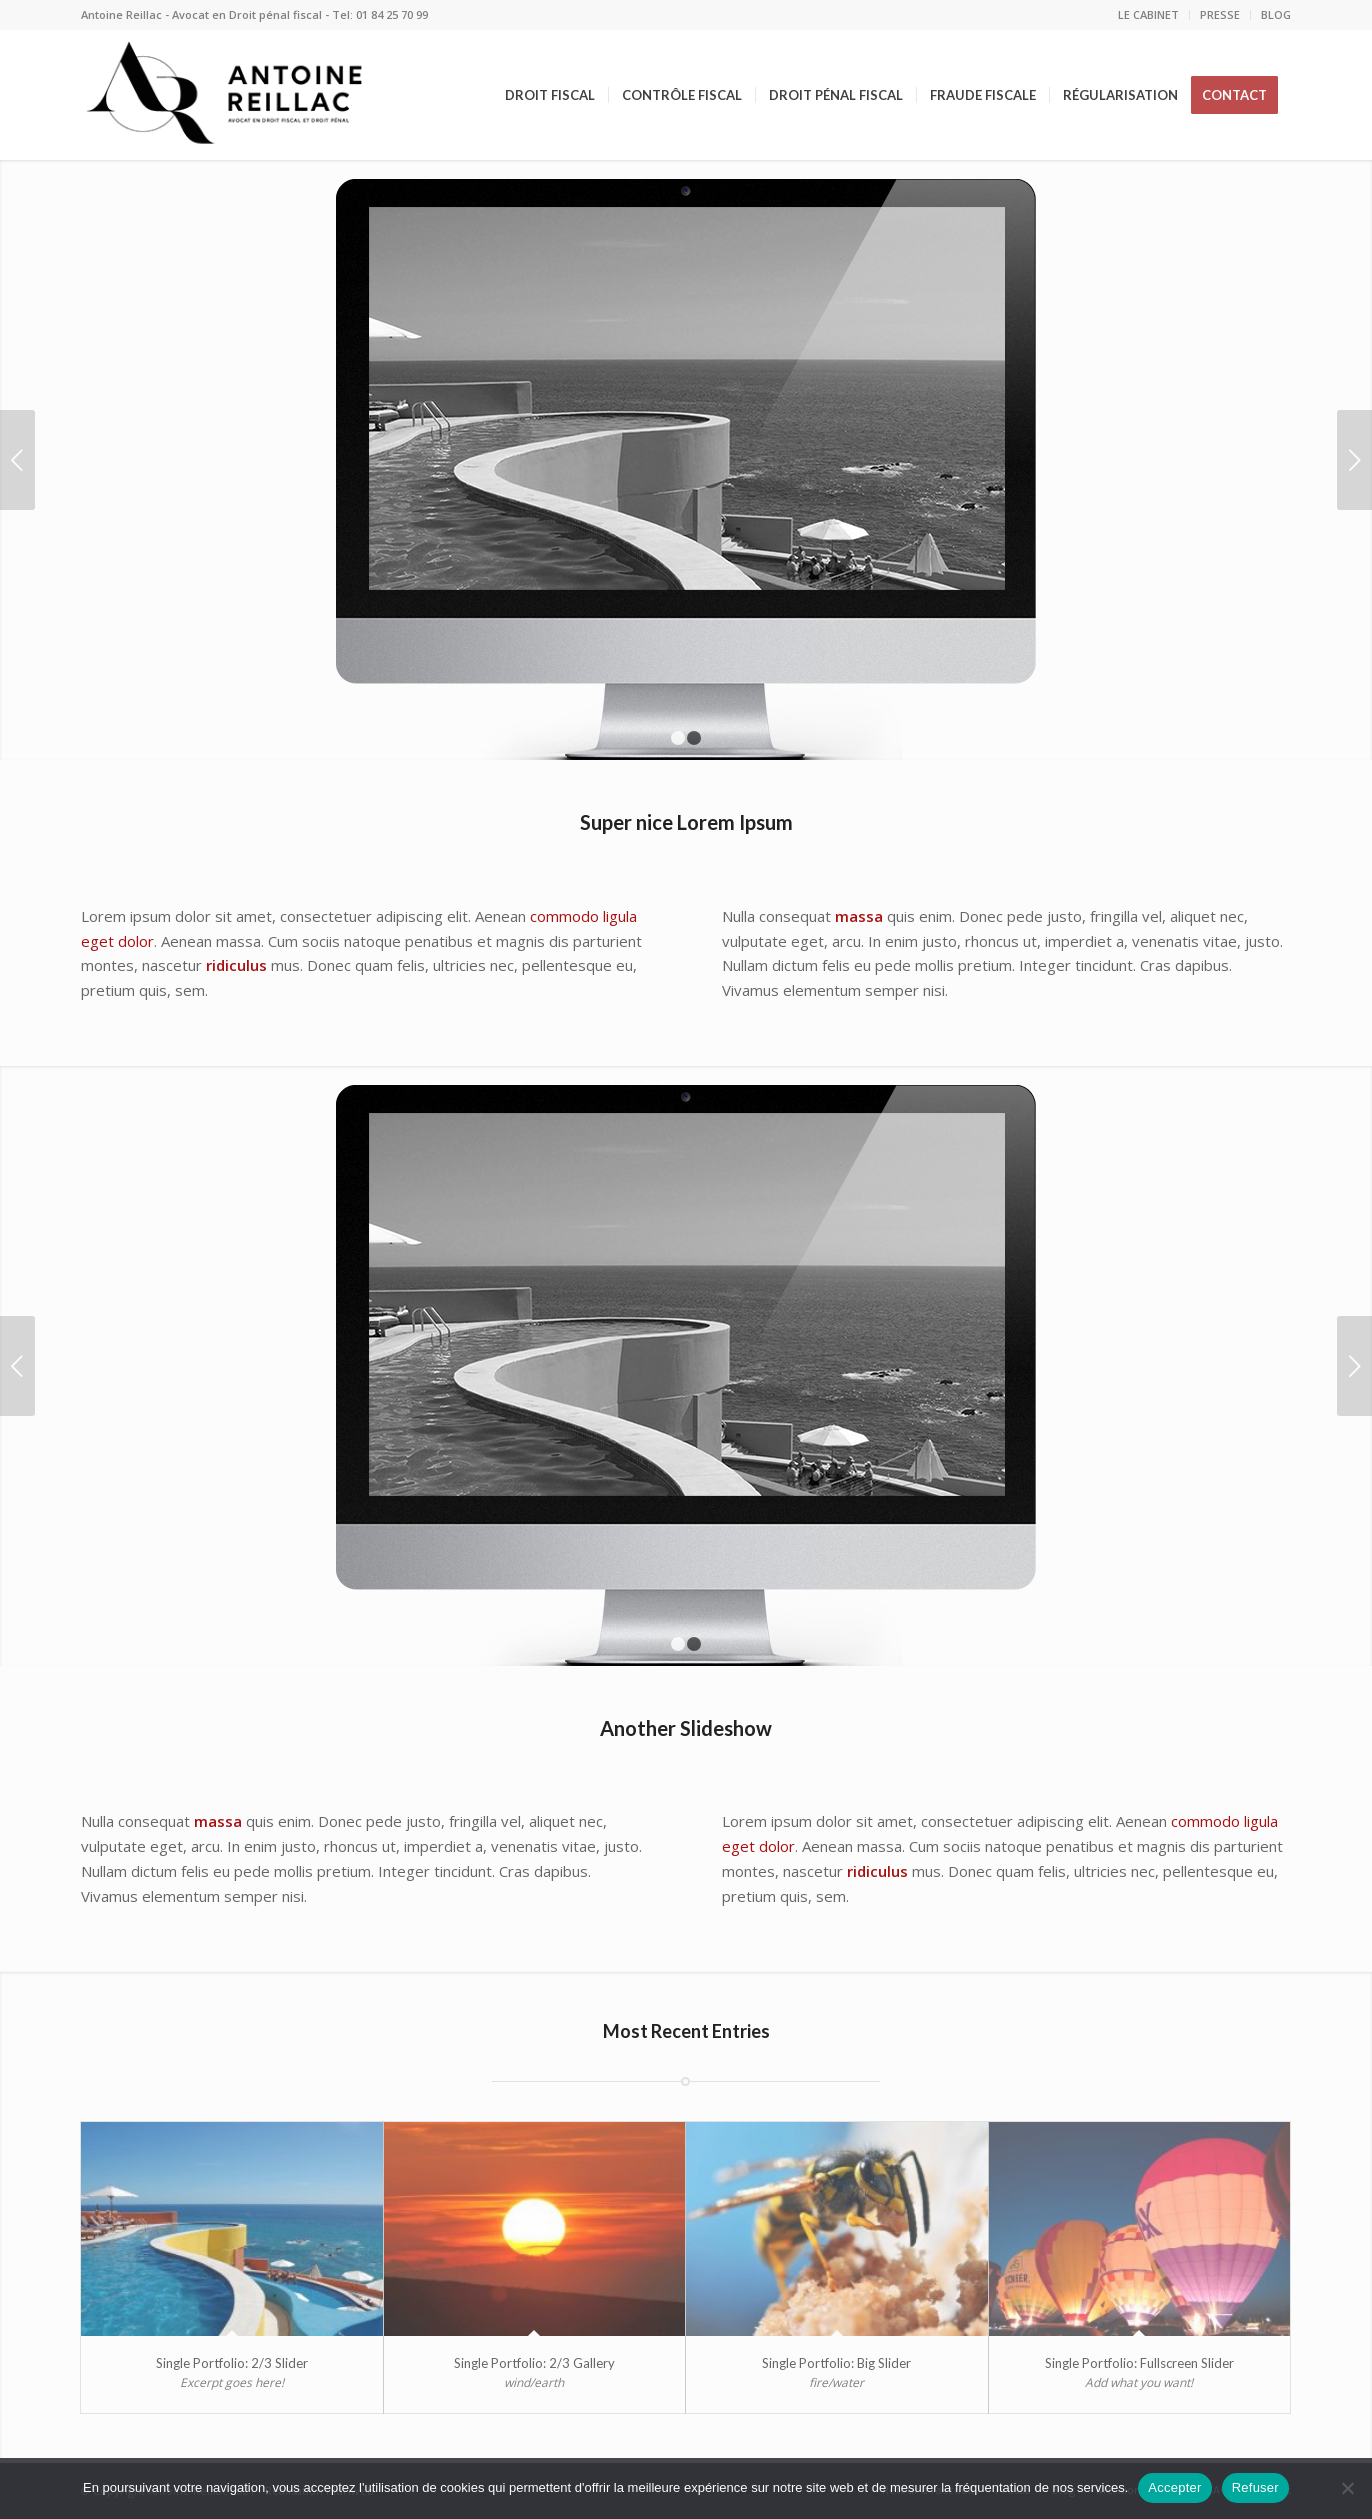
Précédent (17, 460)
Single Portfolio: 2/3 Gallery (534, 2363)
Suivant (1354, 460)
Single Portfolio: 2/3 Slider (232, 2363)
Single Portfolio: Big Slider (836, 2363)
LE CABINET (1148, 14)
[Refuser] (1347, 2488)
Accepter (1174, 2487)
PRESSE (1220, 14)
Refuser (1255, 2487)
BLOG (1276, 14)
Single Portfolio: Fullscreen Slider (1139, 2363)
